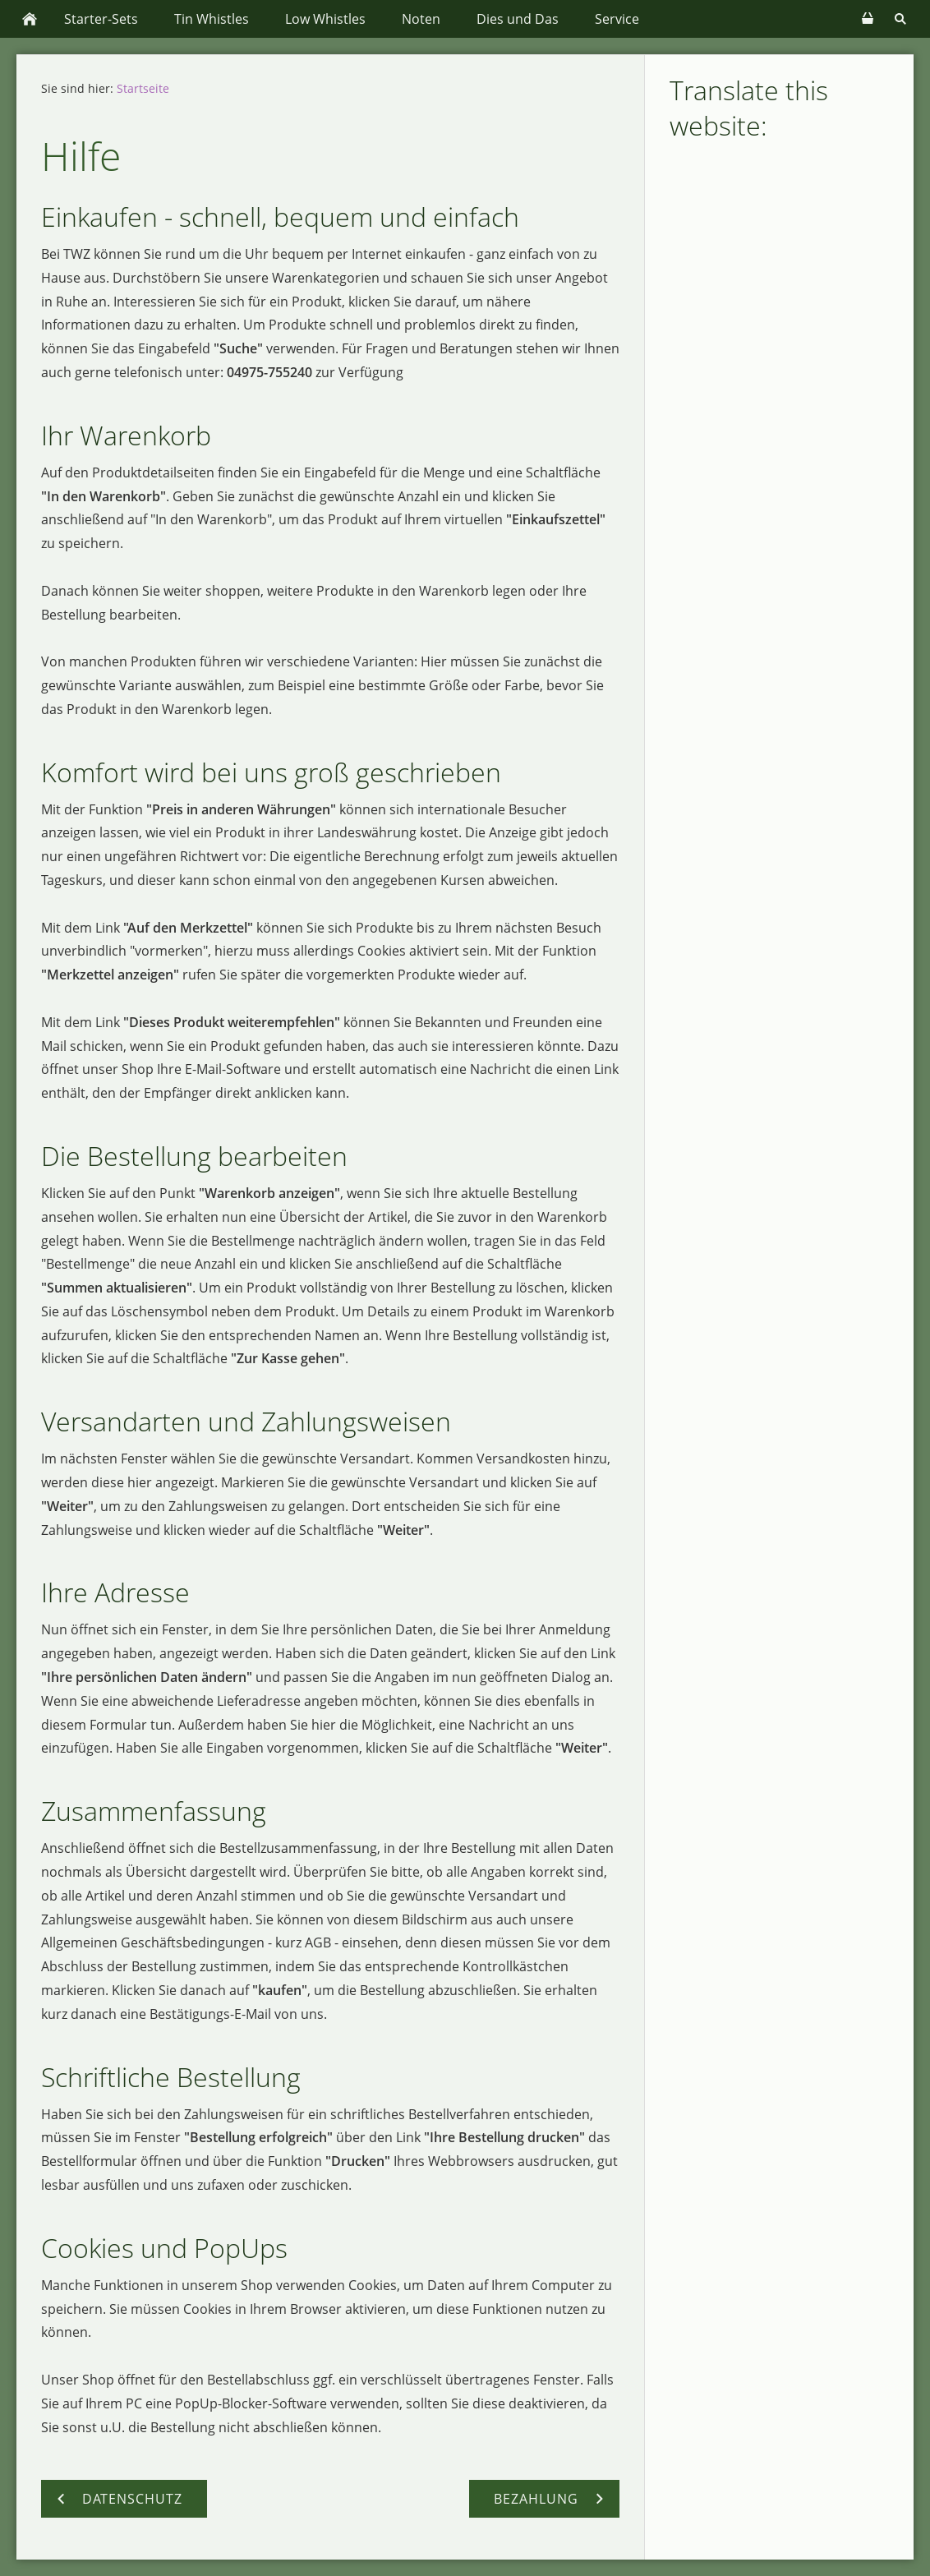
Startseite (143, 88)
